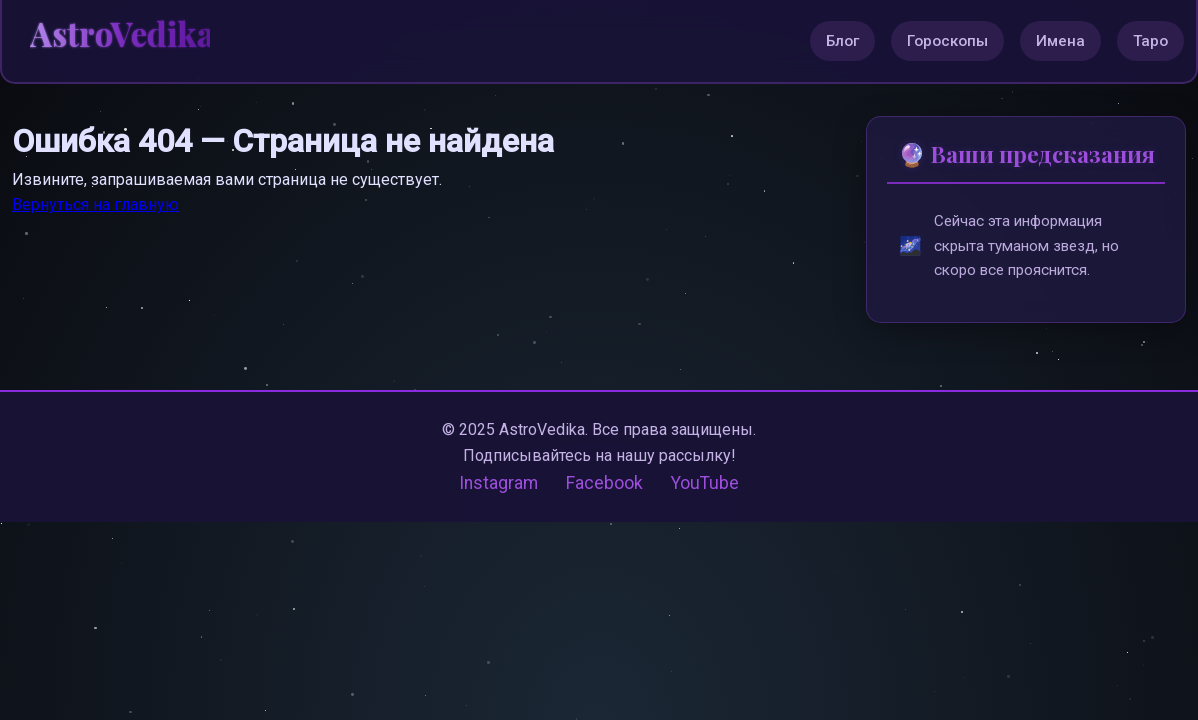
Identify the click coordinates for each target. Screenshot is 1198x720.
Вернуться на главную (95, 204)
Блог (842, 41)
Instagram (498, 483)
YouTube (705, 483)
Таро (1150, 41)
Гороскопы (947, 41)
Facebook (604, 483)
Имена (1060, 41)
